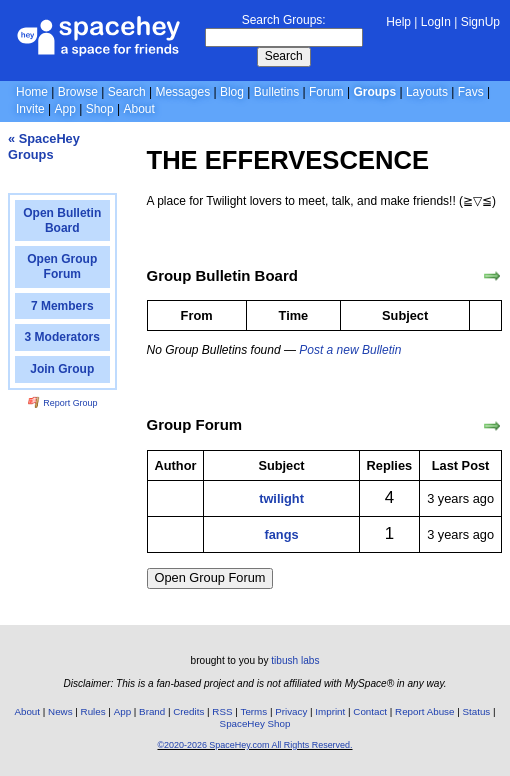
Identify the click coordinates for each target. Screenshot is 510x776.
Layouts (427, 92)
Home (32, 92)
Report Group (63, 403)
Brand (152, 711)
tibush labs (295, 660)
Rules (93, 711)
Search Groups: (284, 20)
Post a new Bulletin (350, 350)
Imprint (330, 711)
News (60, 711)
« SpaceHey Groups (44, 146)
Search (284, 56)
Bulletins (276, 92)
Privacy (291, 711)
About (138, 109)
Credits (188, 711)
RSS (222, 711)
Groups (374, 92)
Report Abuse (424, 711)
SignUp (480, 22)
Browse (78, 92)
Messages (182, 92)
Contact (370, 711)
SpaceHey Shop (255, 723)
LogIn (436, 22)
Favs (471, 92)
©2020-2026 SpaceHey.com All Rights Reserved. (254, 745)
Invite (30, 109)
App (64, 109)
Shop (100, 109)
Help (398, 22)
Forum (326, 92)
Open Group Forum (210, 577)
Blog (232, 92)
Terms (254, 711)
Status (476, 711)
